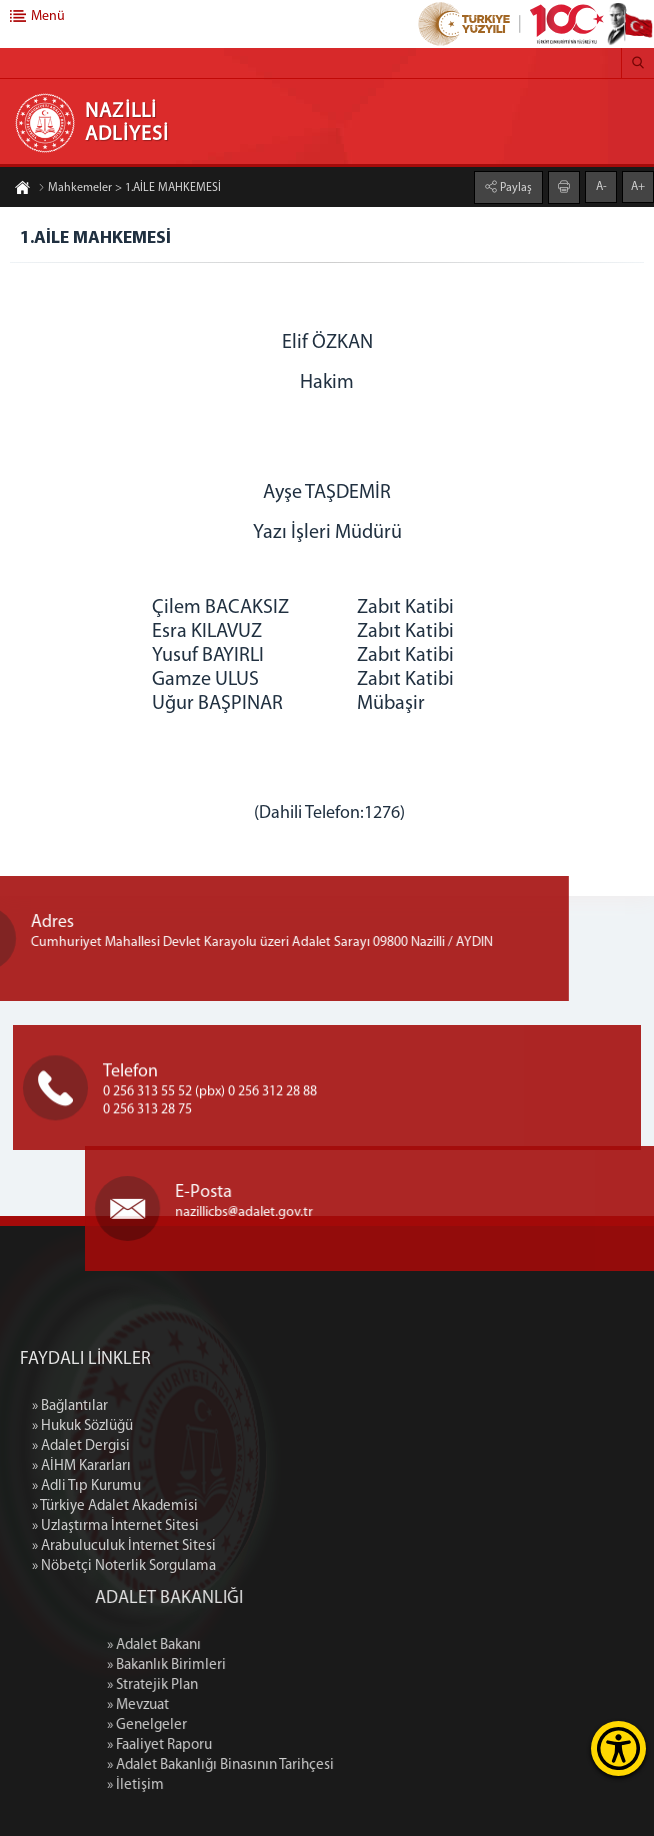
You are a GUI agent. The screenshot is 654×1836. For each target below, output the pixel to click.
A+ (638, 187)
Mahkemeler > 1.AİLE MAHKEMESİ (129, 188)
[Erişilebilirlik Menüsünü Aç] (618, 1748)
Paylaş (514, 188)
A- (601, 187)
